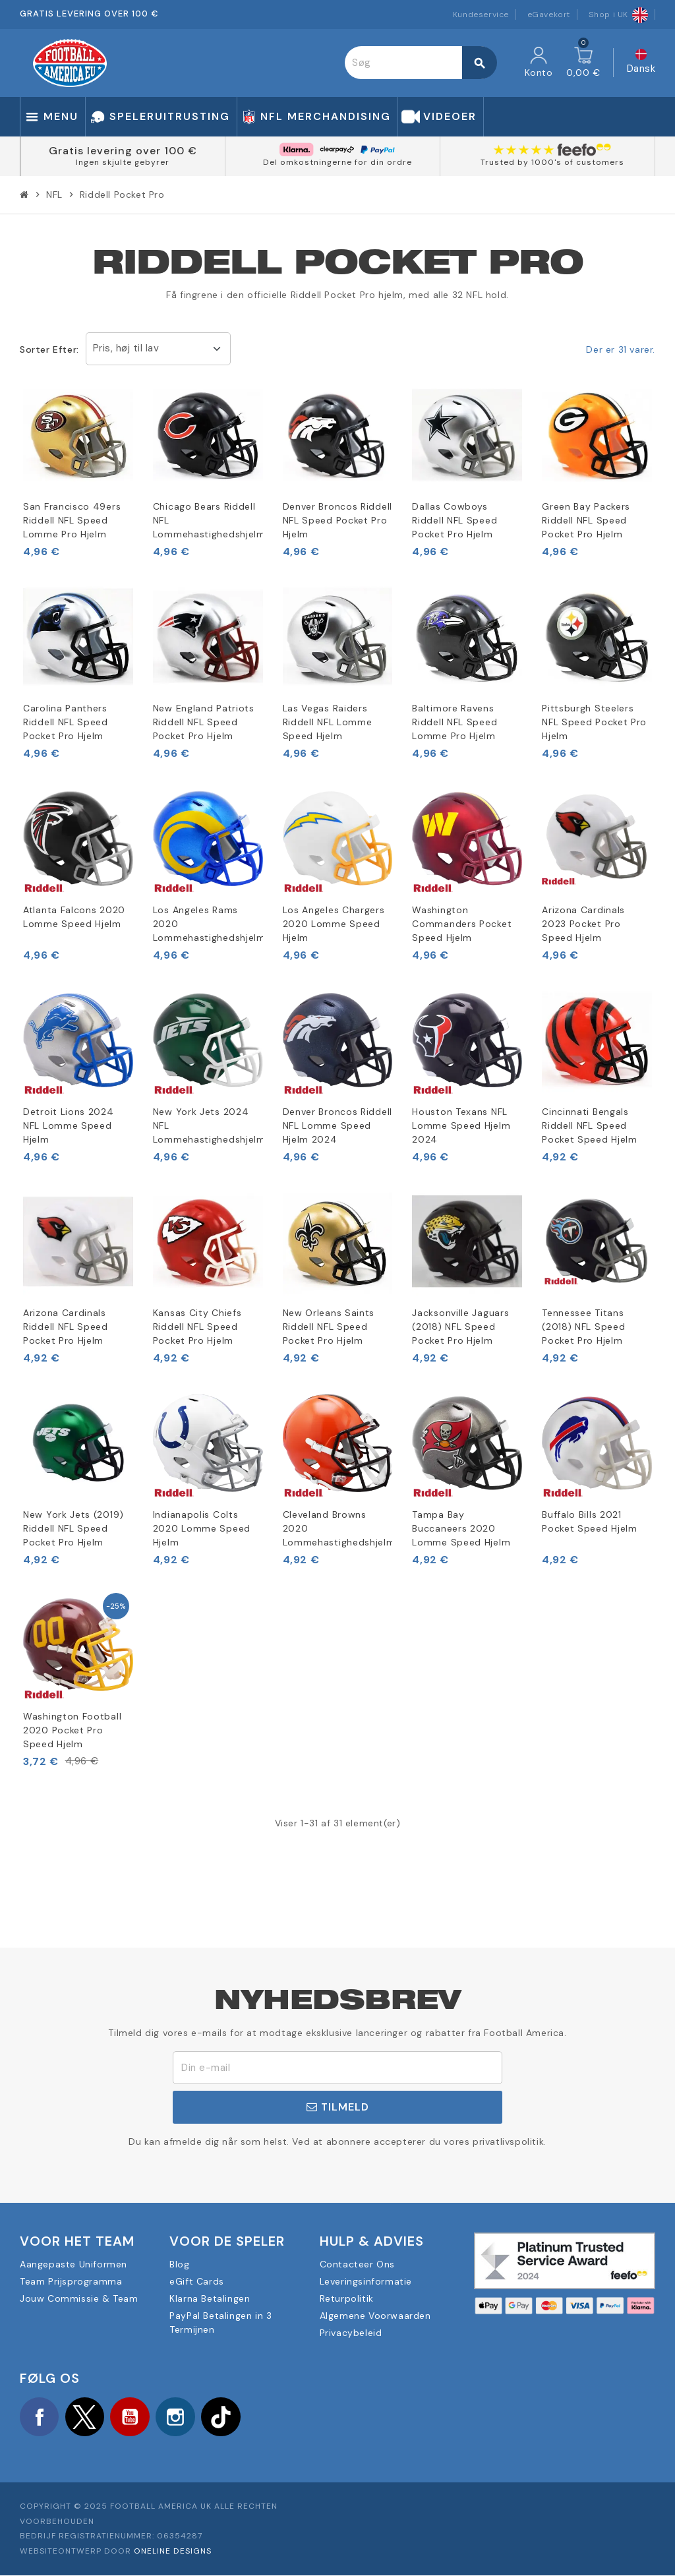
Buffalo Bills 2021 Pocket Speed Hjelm (589, 1521)
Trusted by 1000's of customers (552, 162)
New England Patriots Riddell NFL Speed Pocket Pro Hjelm (203, 722)
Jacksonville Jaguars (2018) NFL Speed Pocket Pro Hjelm (460, 1326)
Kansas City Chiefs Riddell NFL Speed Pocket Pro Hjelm (197, 1326)
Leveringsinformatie (366, 2281)
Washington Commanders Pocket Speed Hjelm (462, 924)
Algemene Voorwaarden (375, 2315)
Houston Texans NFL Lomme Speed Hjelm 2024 (461, 1125)
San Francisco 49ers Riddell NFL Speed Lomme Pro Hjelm (72, 520)
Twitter (85, 2417)
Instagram (178, 2417)
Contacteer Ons (357, 2264)
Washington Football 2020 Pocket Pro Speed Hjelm (72, 1730)
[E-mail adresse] (337, 2067)
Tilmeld (338, 2107)
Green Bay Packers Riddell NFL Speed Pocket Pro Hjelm (586, 520)
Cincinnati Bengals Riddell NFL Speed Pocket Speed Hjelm (589, 1125)
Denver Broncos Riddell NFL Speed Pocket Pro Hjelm (337, 520)
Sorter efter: (49, 349)
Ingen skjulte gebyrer (122, 162)
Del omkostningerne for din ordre (337, 162)
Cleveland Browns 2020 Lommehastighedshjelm (338, 1528)
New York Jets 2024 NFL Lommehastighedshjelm (208, 1125)
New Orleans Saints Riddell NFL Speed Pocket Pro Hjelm (329, 1326)
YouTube (132, 2417)
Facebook (39, 2417)
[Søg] (420, 62)
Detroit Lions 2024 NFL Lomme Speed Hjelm (68, 1125)
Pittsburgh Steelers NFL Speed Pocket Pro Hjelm (594, 722)
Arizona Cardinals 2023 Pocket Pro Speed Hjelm (583, 924)
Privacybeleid (351, 2333)
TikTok (224, 2417)
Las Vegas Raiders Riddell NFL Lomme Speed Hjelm (327, 722)
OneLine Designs (173, 2551)
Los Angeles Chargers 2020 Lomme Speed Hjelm (334, 924)
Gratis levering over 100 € (123, 151)
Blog (179, 2264)
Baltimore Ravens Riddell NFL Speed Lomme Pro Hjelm (454, 722)
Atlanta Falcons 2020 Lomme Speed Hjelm (74, 917)
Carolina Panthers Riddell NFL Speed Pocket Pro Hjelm (65, 722)
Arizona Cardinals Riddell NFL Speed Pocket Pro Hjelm (65, 1326)
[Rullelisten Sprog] (641, 63)
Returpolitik (347, 2298)
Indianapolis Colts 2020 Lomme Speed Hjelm (201, 1528)
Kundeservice (481, 14)
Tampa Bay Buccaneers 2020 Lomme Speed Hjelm (461, 1528)
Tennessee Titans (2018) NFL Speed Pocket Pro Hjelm (583, 1326)
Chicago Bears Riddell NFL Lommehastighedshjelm (208, 520)
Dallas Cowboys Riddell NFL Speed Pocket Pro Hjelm (454, 520)
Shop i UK (618, 14)
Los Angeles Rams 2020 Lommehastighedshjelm (208, 924)
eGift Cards (196, 2281)
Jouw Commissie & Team (79, 2298)
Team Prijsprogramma (71, 2281)
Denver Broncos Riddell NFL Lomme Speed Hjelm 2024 (337, 1125)
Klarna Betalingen (209, 2298)
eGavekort (548, 14)
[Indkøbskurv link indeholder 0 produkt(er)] (583, 62)
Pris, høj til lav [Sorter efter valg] (126, 348)
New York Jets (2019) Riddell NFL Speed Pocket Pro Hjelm (73, 1528)
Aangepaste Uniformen (73, 2264)
